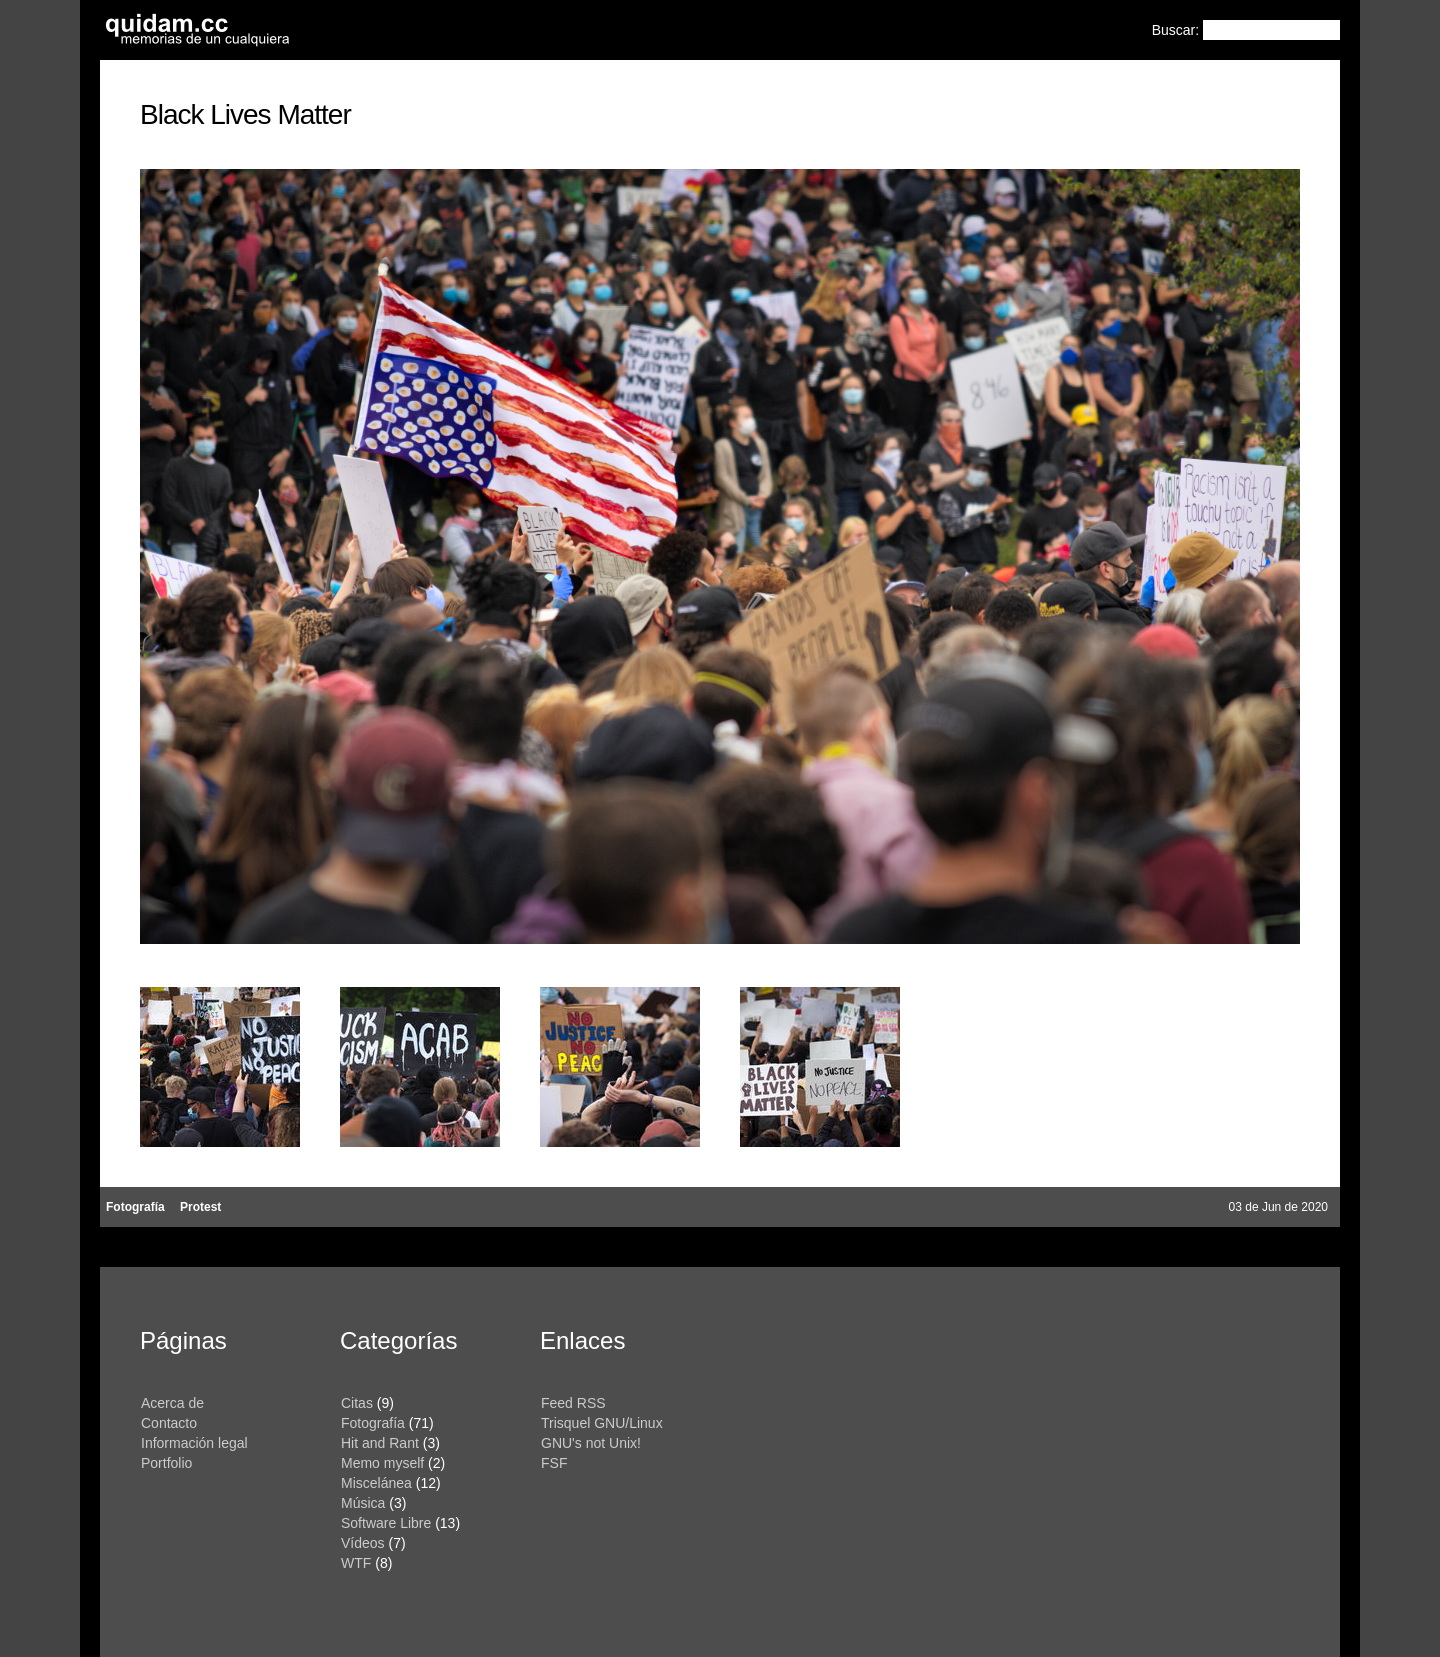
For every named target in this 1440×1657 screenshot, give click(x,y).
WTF (356, 1563)
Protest (200, 1207)
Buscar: (1177, 30)
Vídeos (363, 1543)
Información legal (194, 1443)
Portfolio (166, 1463)
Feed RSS (573, 1403)
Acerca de (172, 1403)
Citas (357, 1403)
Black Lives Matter (245, 114)
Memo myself (382, 1463)
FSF (554, 1463)
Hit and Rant (380, 1443)
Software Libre (386, 1523)
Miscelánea (376, 1483)
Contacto (169, 1423)
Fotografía (135, 1207)
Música (363, 1503)
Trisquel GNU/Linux (602, 1423)
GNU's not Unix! (591, 1443)
